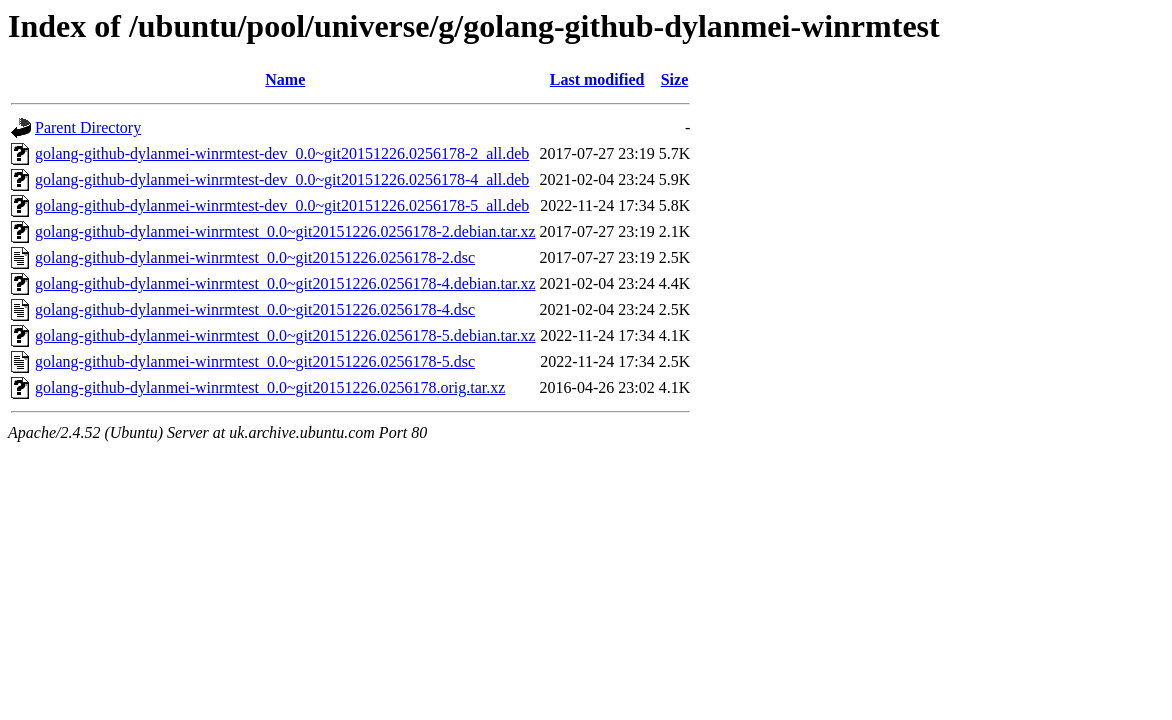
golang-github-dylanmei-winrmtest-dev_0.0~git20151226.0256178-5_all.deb (282, 205)
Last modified (597, 79)
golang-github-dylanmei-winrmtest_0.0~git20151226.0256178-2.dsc (255, 257)
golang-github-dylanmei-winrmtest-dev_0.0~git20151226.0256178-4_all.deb (282, 179)
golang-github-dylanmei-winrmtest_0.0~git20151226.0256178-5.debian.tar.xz (285, 335)
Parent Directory (88, 127)
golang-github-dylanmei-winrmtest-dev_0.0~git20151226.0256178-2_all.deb (282, 153)
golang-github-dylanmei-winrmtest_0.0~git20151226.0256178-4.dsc (255, 309)
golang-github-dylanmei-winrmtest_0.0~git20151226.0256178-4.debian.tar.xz (285, 283)
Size (675, 79)
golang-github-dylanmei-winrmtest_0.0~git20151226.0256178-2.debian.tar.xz (285, 231)
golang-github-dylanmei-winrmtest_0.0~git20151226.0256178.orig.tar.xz (270, 387)
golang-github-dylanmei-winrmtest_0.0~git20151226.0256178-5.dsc (255, 361)
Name (285, 79)
